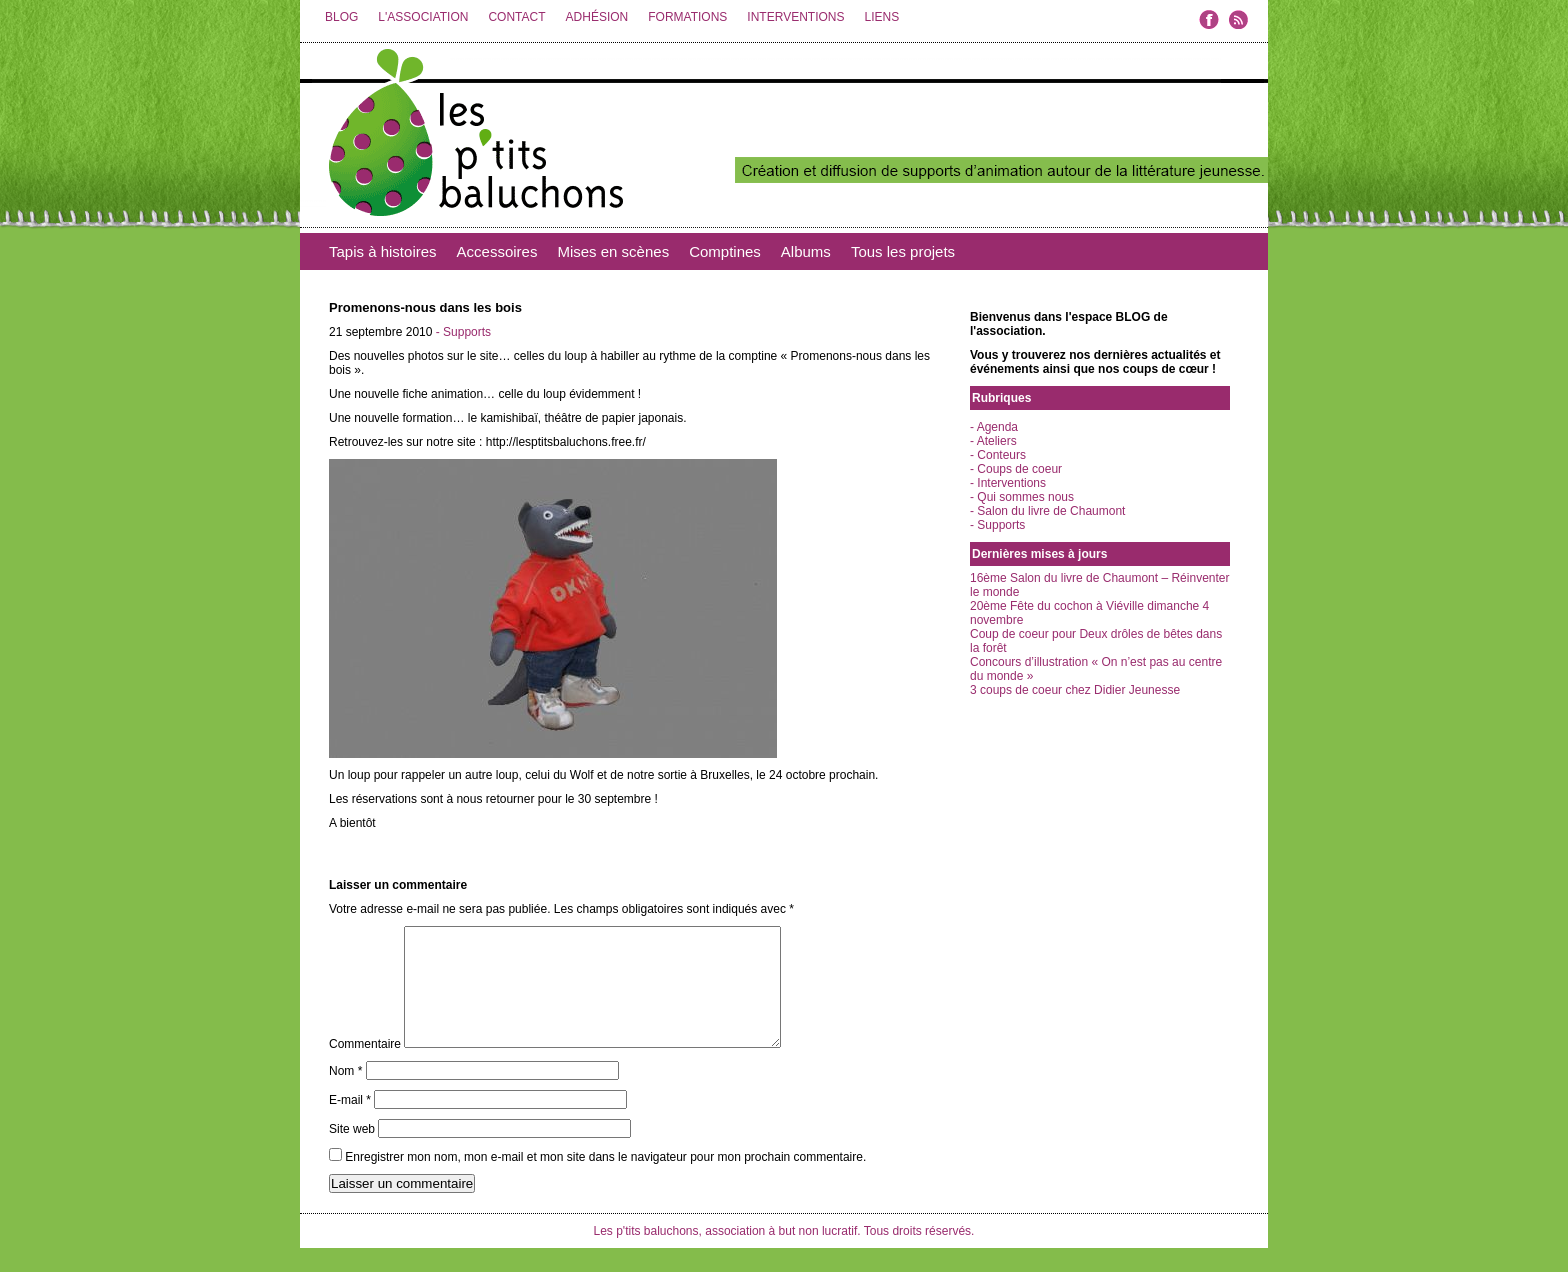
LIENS (881, 17)
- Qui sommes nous (1022, 497)
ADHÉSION (597, 17)
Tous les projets (903, 251)
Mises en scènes (613, 251)
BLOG (341, 17)
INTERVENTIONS (795, 17)
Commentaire (365, 1068)
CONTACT (516, 17)
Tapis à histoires (383, 251)
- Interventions (1008, 483)
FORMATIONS (687, 17)
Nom (345, 1095)
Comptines (725, 251)
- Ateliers (993, 441)
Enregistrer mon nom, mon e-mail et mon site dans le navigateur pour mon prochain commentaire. (605, 1181)
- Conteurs (998, 455)
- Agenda (994, 427)
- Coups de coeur (1016, 469)
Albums (806, 251)
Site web (352, 1153)
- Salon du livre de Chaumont (1047, 511)
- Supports (463, 332)
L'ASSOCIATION (423, 17)
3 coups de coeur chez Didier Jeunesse (1075, 690)
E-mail (350, 1124)
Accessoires (497, 251)
